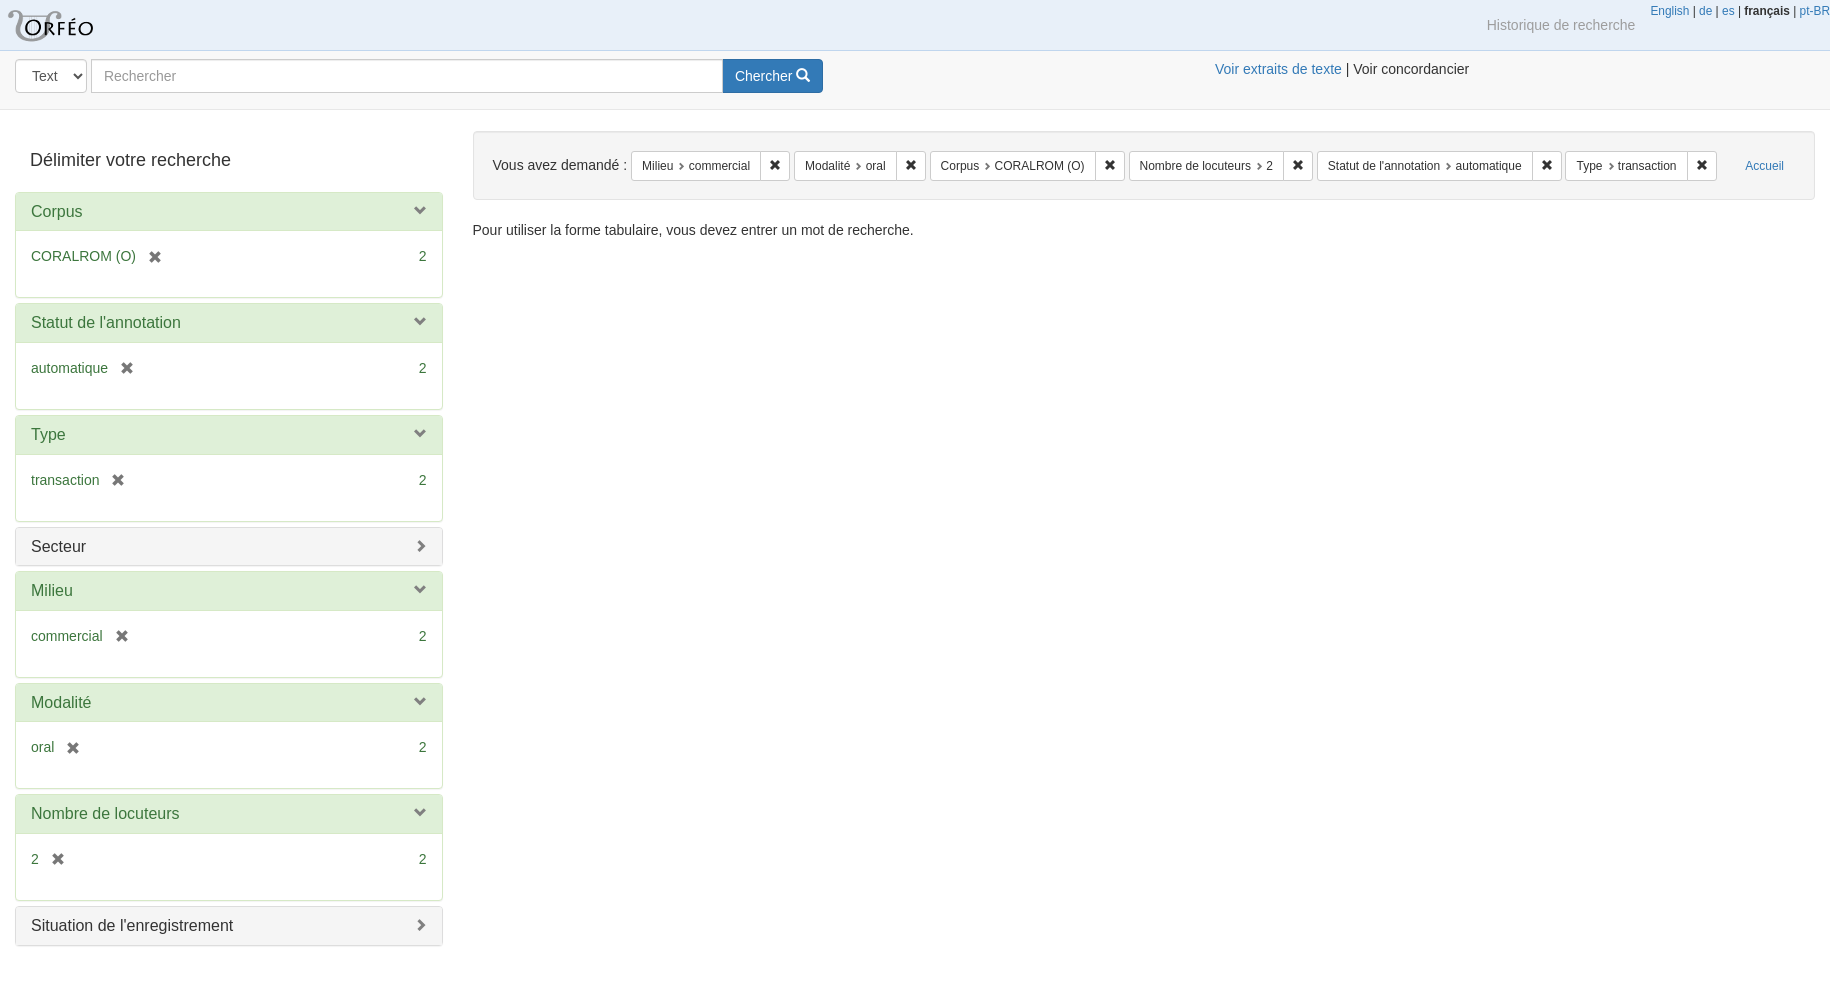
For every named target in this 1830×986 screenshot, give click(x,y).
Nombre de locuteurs (105, 813)
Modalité (61, 702)
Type (48, 434)
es (1728, 11)
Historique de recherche (1561, 25)
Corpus (57, 211)
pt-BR (1815, 11)
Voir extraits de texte (1278, 69)
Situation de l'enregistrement (132, 925)
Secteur (58, 546)
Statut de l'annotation (106, 322)
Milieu (52, 590)
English (1669, 11)
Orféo (75, 25)
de (1705, 11)
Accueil (1764, 166)
